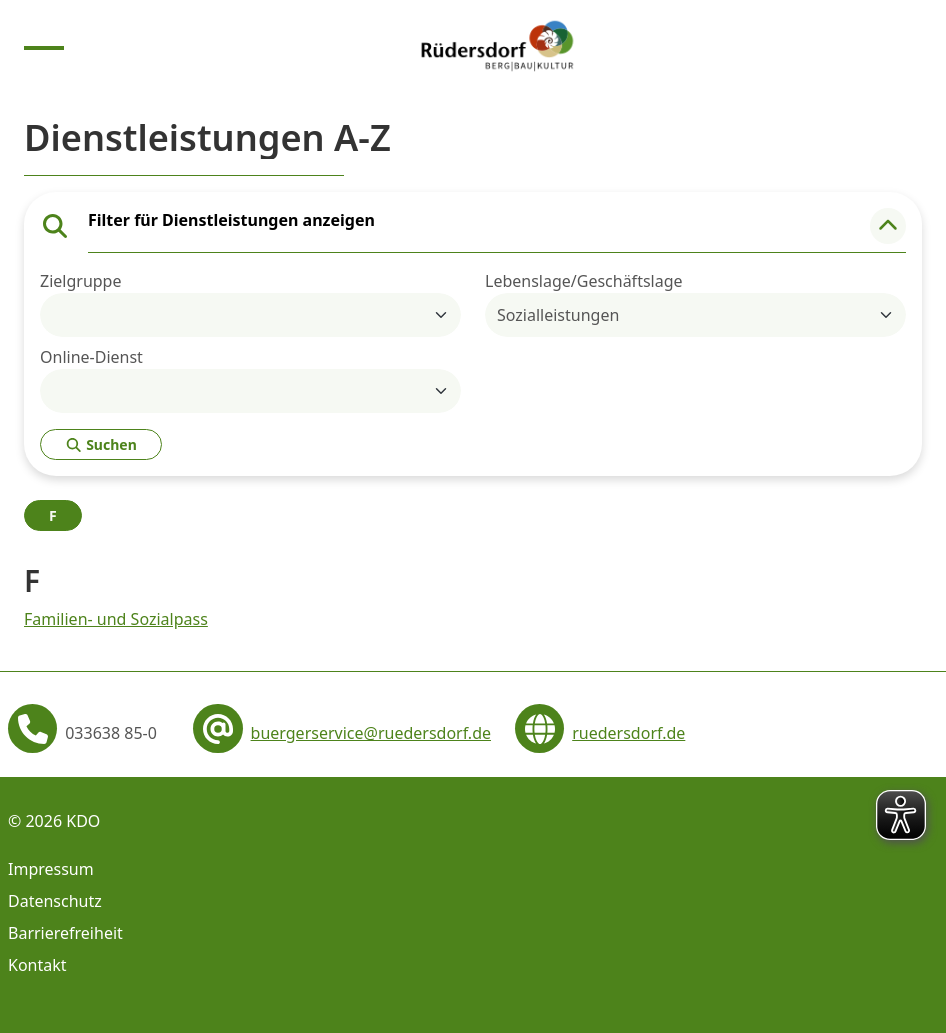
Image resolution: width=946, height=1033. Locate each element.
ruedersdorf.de (628, 733)
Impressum (51, 869)
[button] (888, 226)
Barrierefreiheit (65, 933)
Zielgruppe (80, 281)
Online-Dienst (91, 357)
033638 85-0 (111, 733)
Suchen (101, 444)
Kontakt (37, 965)
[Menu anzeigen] (44, 46)
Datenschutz (55, 901)
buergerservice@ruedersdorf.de (371, 733)
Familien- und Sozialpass (116, 619)
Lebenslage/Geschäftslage (584, 281)
